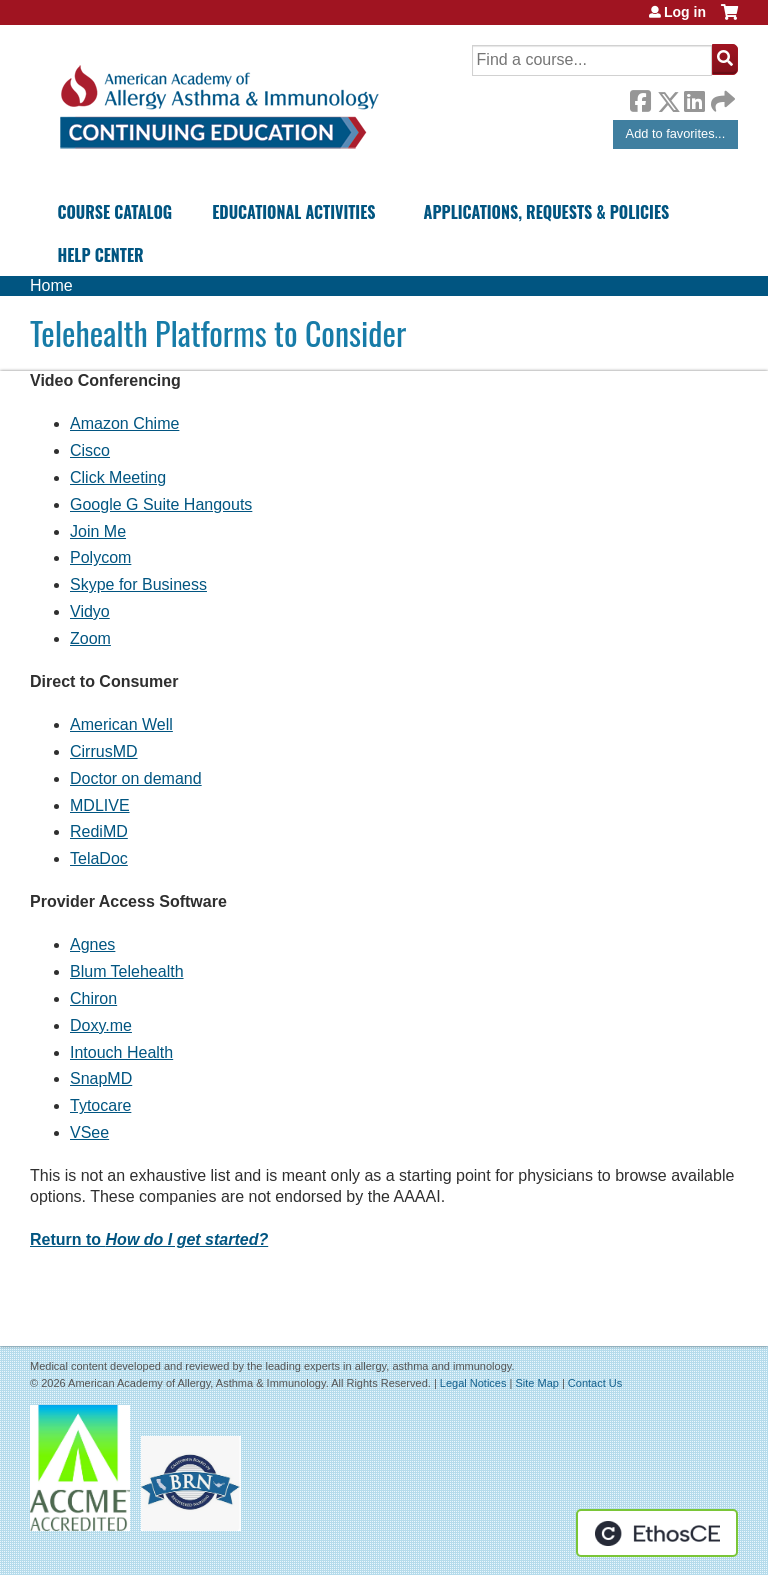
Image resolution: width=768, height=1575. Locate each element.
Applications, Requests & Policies (547, 212)
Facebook (640, 98)
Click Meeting (118, 477)
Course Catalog (114, 212)
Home (51, 285)
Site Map (536, 1383)
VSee (89, 1132)
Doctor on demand (136, 778)
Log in (685, 12)
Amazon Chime (124, 423)
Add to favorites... (676, 133)
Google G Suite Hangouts (161, 504)
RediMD (99, 831)
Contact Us (595, 1383)
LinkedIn (694, 98)
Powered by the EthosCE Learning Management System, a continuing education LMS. (657, 1533)
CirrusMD (104, 751)
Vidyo (90, 611)
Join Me (98, 531)
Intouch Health (121, 1052)
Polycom (100, 557)
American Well (121, 724)
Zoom (90, 638)
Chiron (93, 998)
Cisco (90, 450)
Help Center (100, 255)
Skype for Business (138, 584)
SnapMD (101, 1078)
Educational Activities (293, 212)
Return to (149, 1239)
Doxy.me (101, 1025)
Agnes (92, 944)
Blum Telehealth (127, 971)
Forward (721, 96)
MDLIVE (100, 805)
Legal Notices (473, 1383)
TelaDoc (99, 858)
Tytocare (100, 1105)
